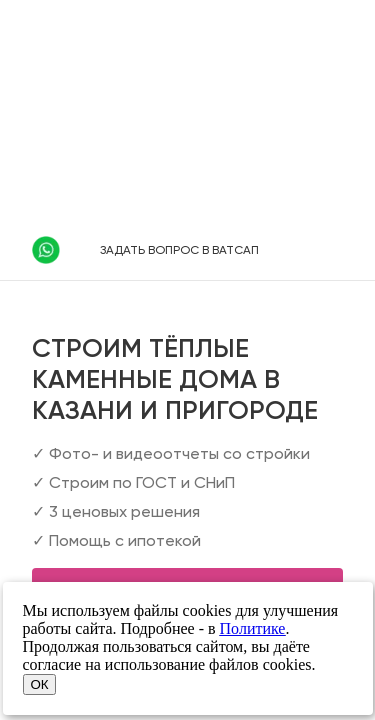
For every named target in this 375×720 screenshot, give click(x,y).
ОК (40, 684)
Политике (253, 628)
